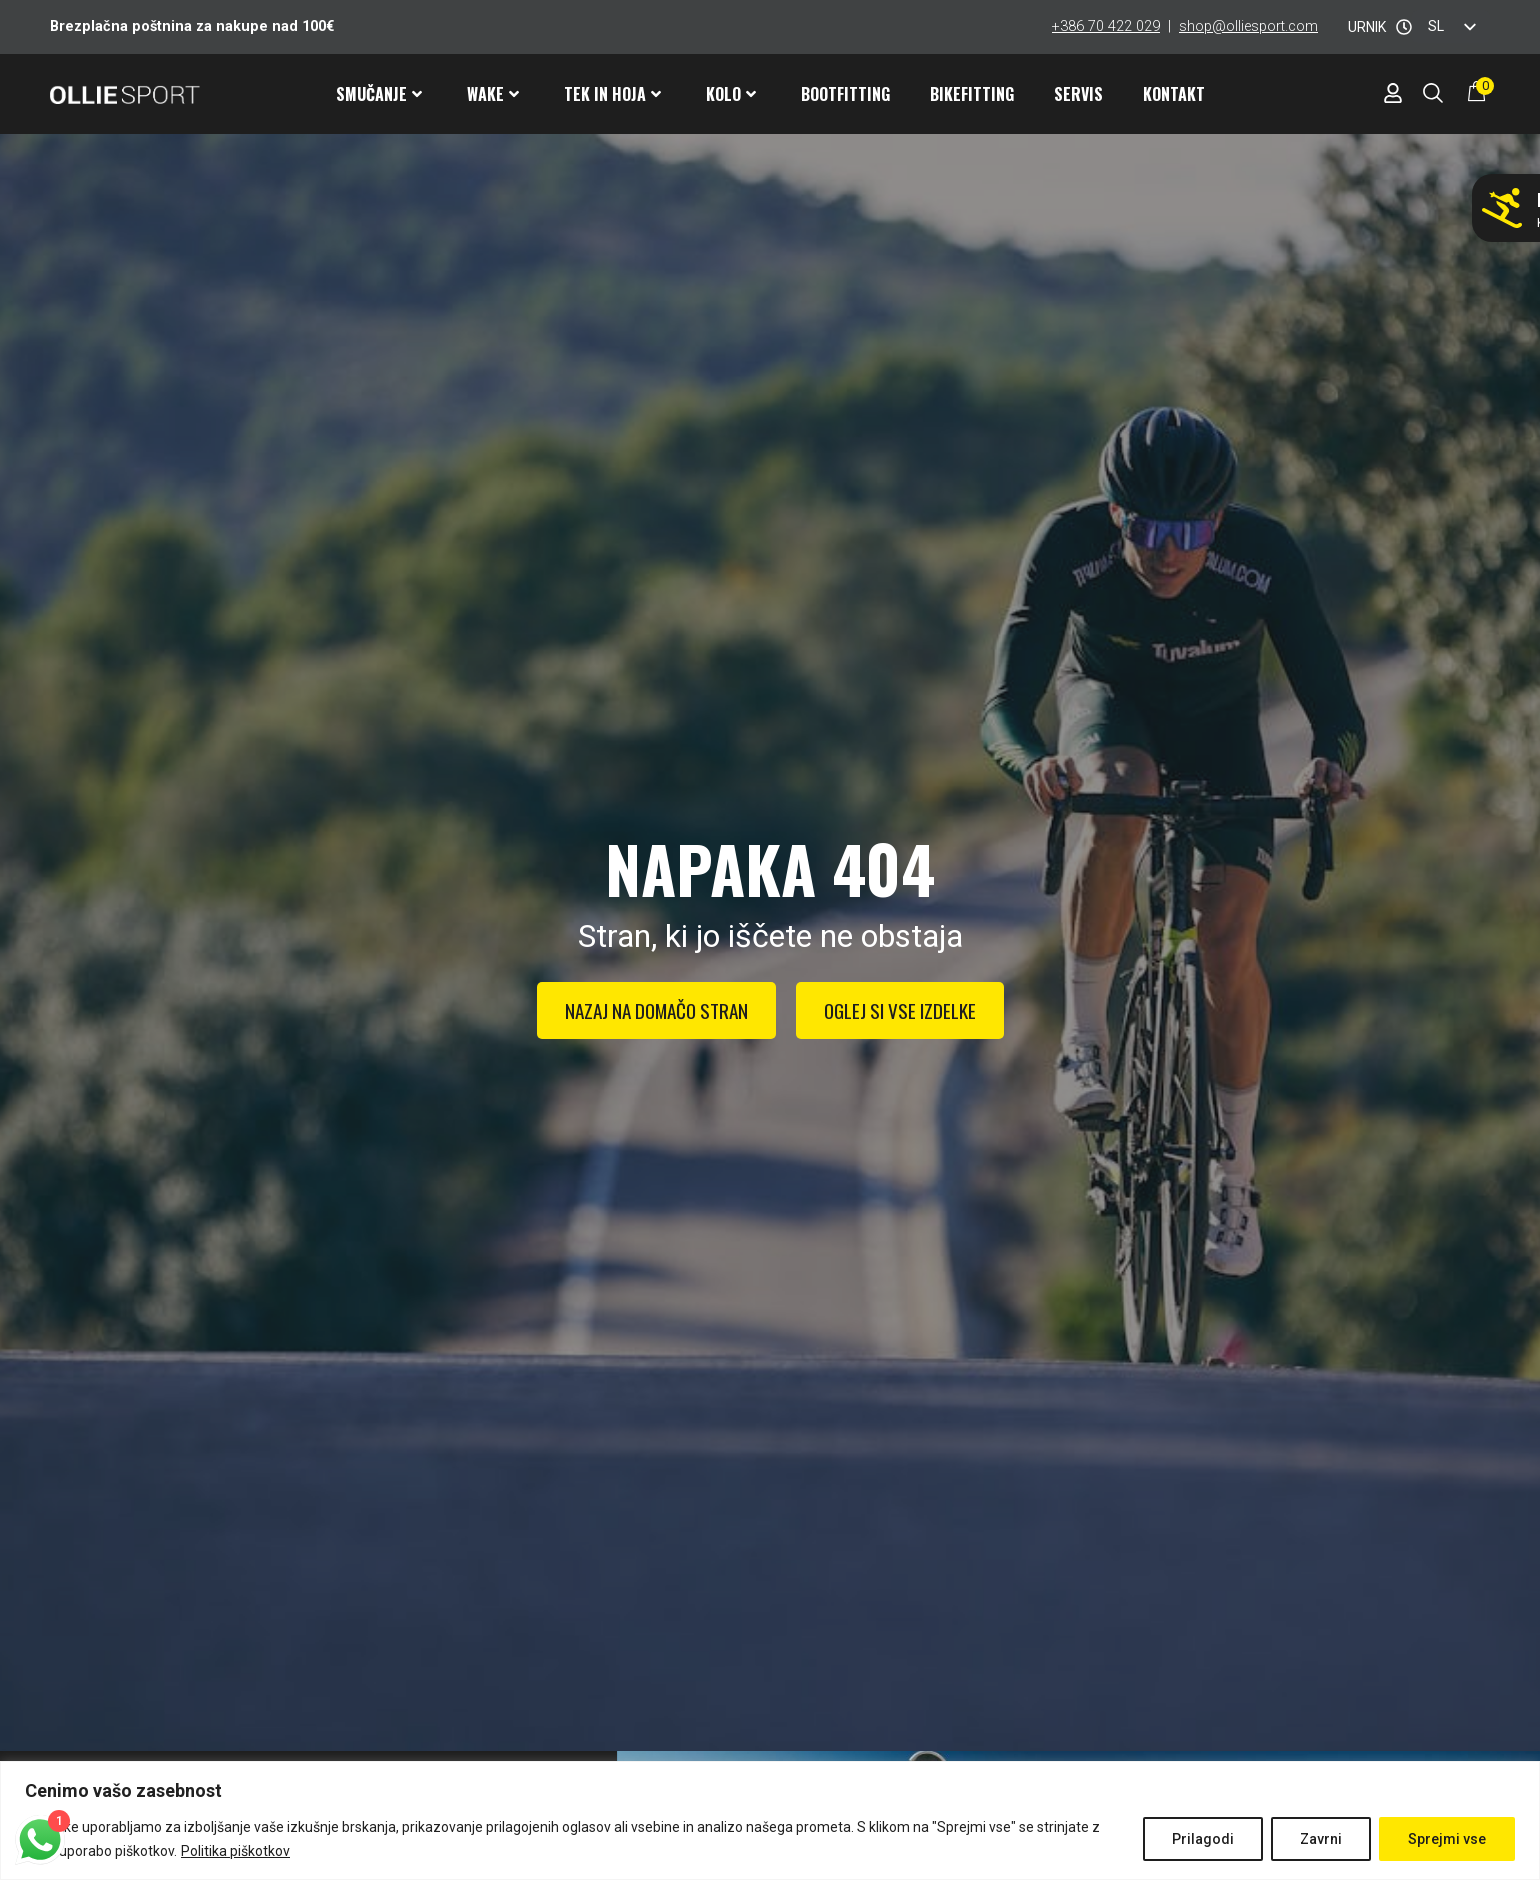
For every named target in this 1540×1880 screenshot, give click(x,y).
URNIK (1367, 27)
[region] (770, 1820)
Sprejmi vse (1447, 1839)
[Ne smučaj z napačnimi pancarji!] (1502, 208)
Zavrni (1321, 1839)
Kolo (731, 94)
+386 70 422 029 (1106, 26)
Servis (1078, 94)
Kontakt (1174, 94)
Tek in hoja (612, 94)
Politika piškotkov (235, 1851)
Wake (493, 94)
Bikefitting (972, 94)
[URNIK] (1404, 27)
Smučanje (379, 94)
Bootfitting (845, 94)
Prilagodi (1203, 1839)
